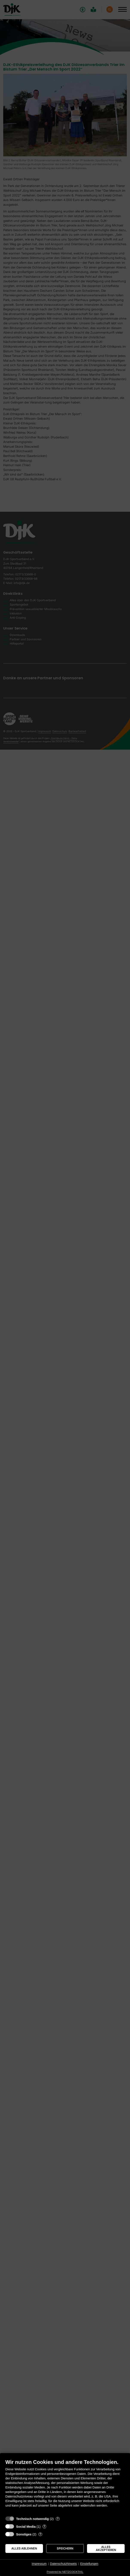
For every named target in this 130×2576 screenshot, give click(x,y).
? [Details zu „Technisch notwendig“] (57, 2518)
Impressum (39, 2563)
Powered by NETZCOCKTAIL (65, 2571)
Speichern (65, 2548)
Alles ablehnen (24, 2548)
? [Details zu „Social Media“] (44, 2526)
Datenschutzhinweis (63, 2563)
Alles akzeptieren (106, 2548)
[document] (65, 2486)
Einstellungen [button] (89, 2563)
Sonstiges (24, 2534)
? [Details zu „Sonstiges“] (40, 2534)
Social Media (26, 2526)
